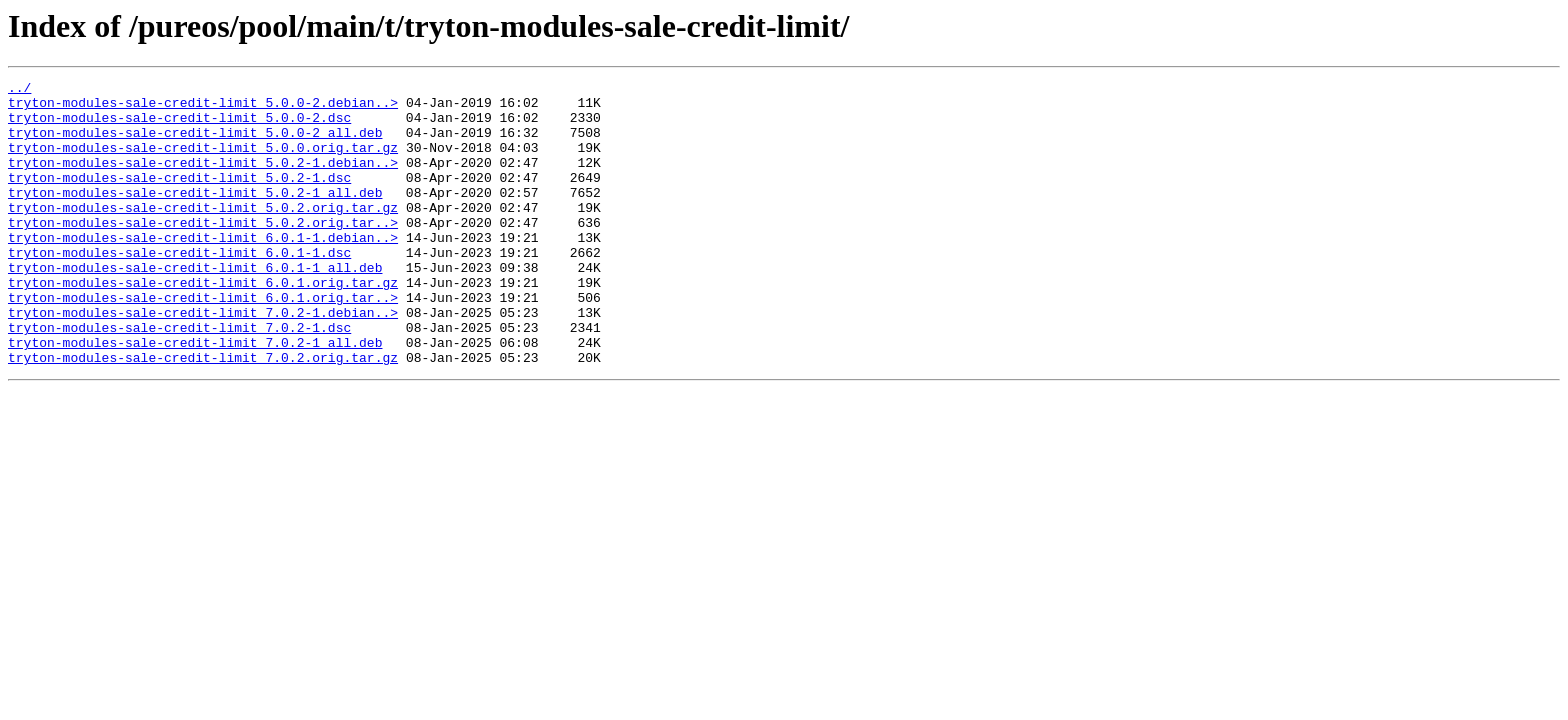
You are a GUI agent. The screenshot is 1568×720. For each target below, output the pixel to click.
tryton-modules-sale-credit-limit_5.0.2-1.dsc (179, 198)
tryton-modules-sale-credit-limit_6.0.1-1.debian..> (203, 270)
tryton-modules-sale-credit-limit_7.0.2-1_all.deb (195, 396)
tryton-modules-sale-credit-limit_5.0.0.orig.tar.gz (203, 162)
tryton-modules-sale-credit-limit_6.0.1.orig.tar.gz (203, 324)
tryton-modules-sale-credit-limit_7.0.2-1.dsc (179, 378)
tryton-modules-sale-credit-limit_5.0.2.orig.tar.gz (203, 234)
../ (19, 90)
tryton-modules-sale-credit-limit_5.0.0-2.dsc (179, 126)
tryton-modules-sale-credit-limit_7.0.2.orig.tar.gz (203, 414)
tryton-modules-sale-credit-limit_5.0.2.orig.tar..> (203, 252)
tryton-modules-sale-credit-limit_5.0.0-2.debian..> (203, 108)
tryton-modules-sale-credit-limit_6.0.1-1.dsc (179, 288)
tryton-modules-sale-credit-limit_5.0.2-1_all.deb (195, 216)
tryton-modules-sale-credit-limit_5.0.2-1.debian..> (203, 180)
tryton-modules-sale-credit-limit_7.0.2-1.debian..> (203, 360)
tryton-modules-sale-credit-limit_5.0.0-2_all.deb (195, 144)
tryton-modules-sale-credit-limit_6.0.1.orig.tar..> (203, 342)
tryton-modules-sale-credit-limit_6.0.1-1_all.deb (195, 306)
